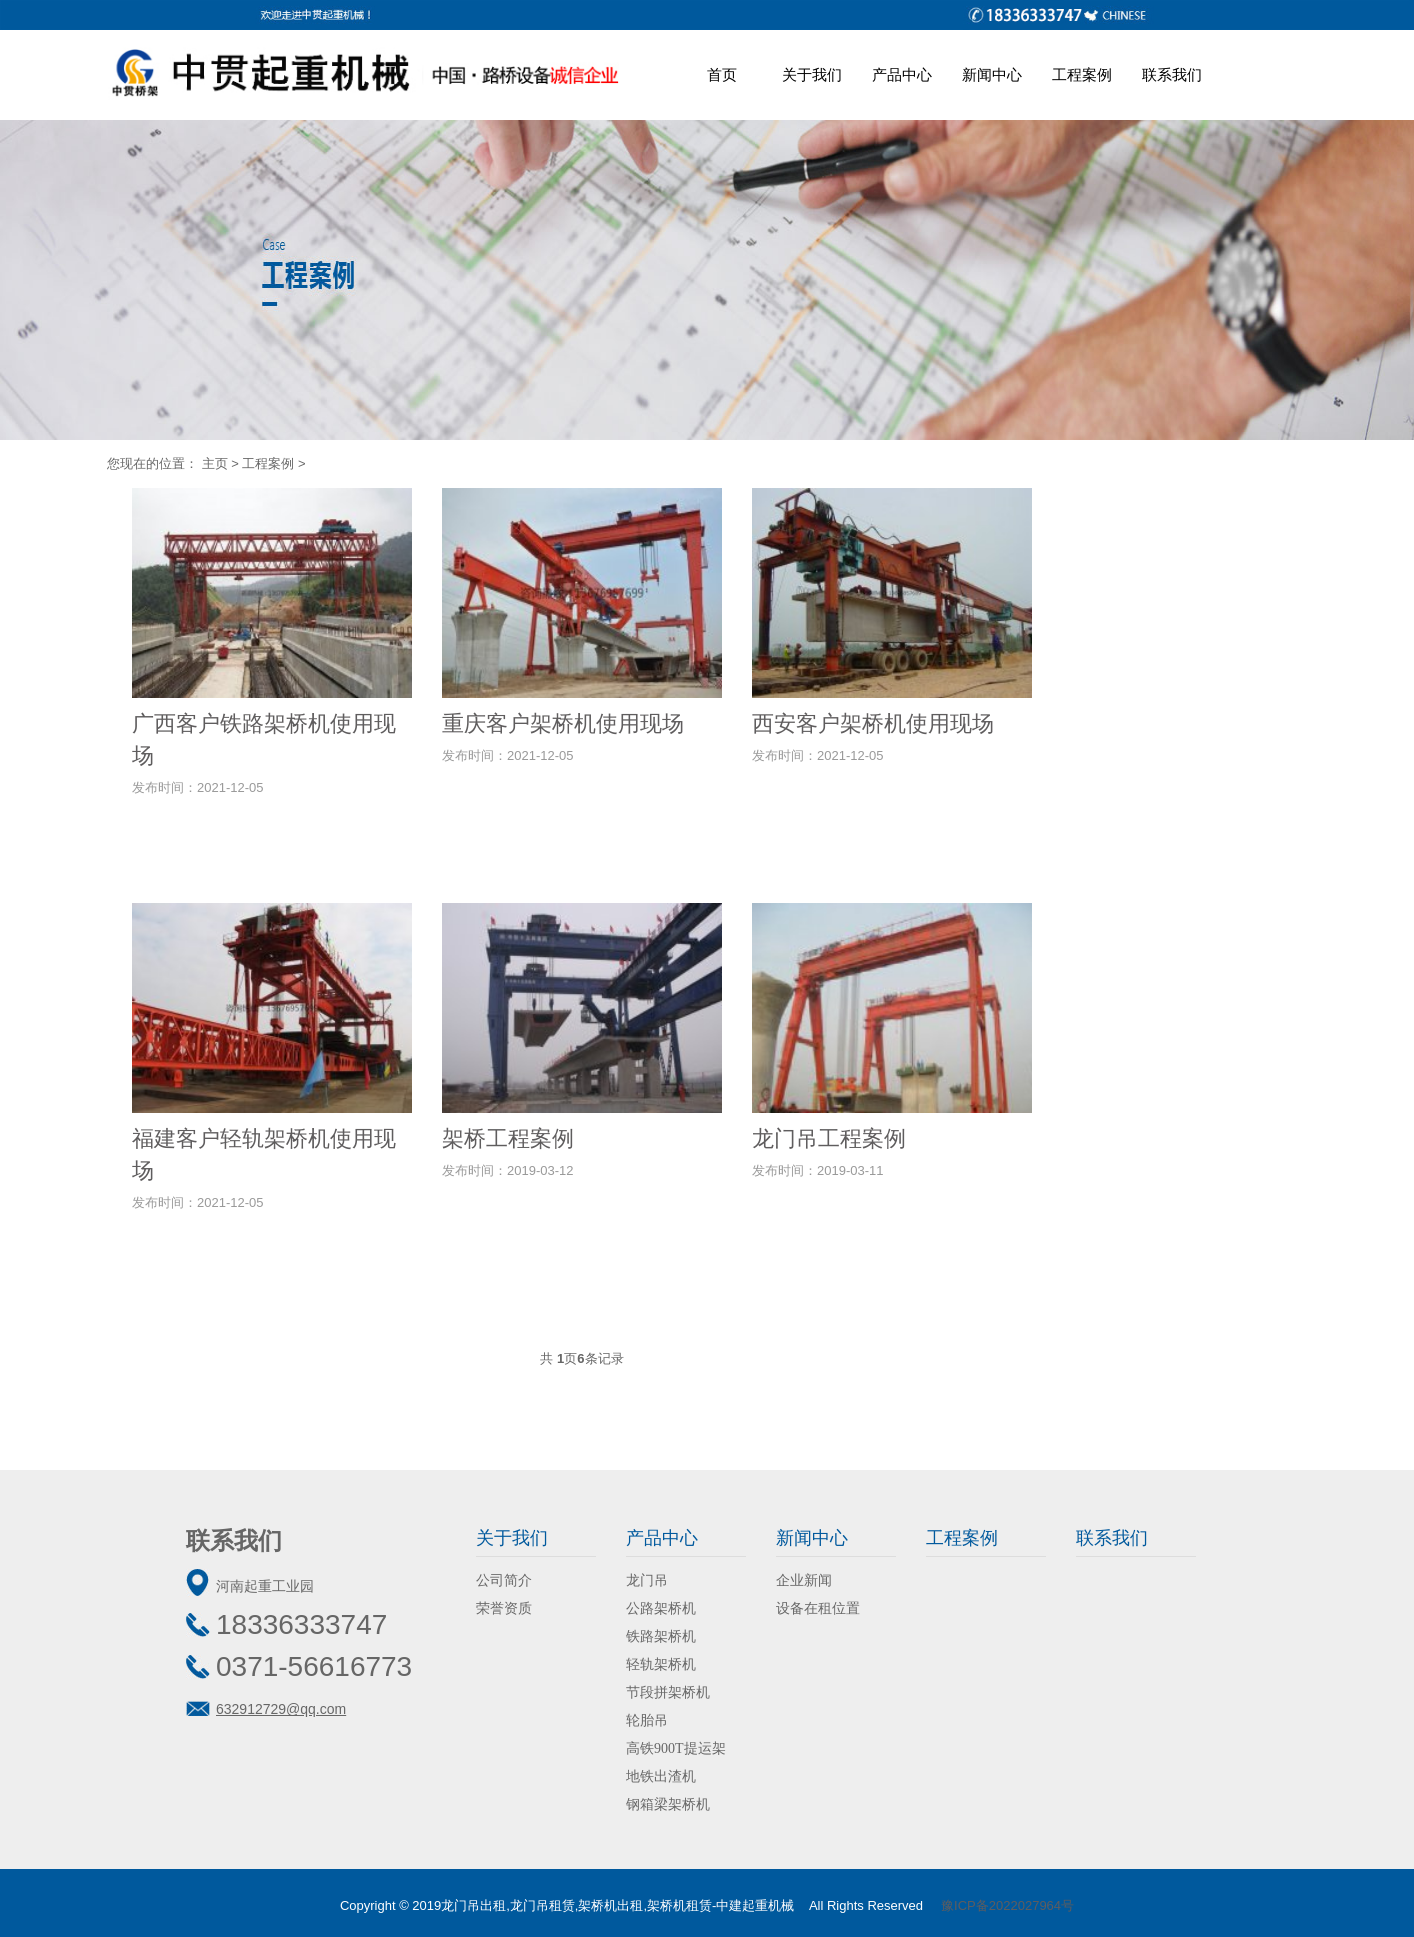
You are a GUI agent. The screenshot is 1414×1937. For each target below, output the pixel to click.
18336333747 (301, 1624)
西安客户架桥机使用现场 (873, 723)
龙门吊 (647, 1580)
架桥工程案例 (508, 1138)
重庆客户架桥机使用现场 (563, 723)
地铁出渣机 (661, 1776)
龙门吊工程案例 (829, 1138)
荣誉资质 (504, 1608)
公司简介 (504, 1580)
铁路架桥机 (661, 1636)
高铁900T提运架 (676, 1748)
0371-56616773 (314, 1666)
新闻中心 (992, 74)
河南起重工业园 (265, 1586)
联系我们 (1172, 74)
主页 (215, 463)
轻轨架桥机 (661, 1664)
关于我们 (812, 74)
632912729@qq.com (281, 1709)
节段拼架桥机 (668, 1692)
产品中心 (902, 74)
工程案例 (1082, 74)
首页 (722, 74)
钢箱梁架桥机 (668, 1804)
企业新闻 (804, 1580)
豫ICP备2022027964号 (1007, 1905)
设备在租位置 (818, 1608)
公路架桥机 (661, 1608)
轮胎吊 (647, 1720)
